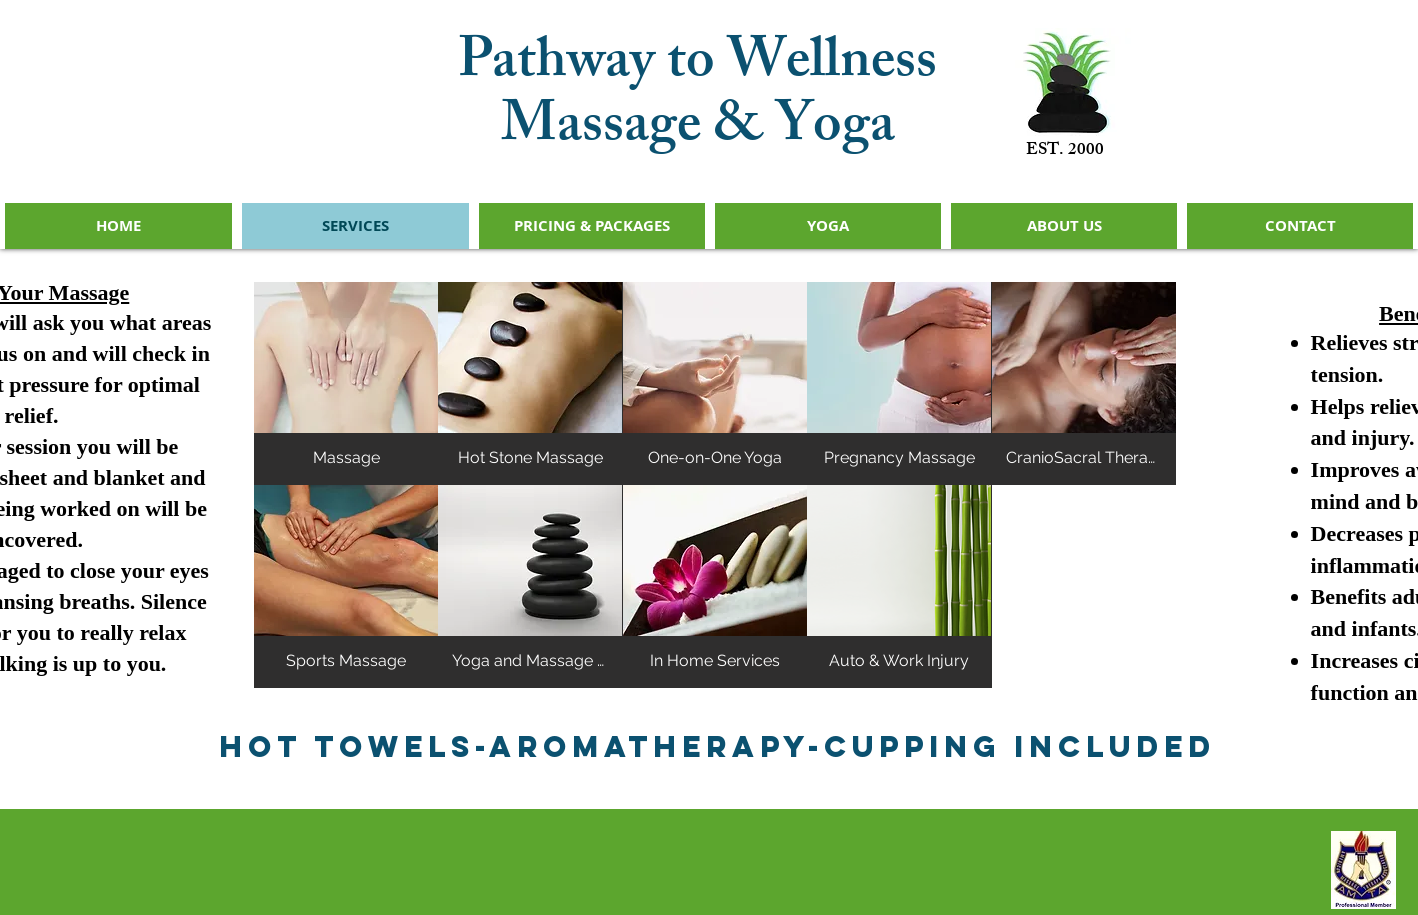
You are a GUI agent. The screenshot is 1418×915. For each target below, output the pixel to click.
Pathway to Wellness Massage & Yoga (697, 98)
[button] (346, 383)
